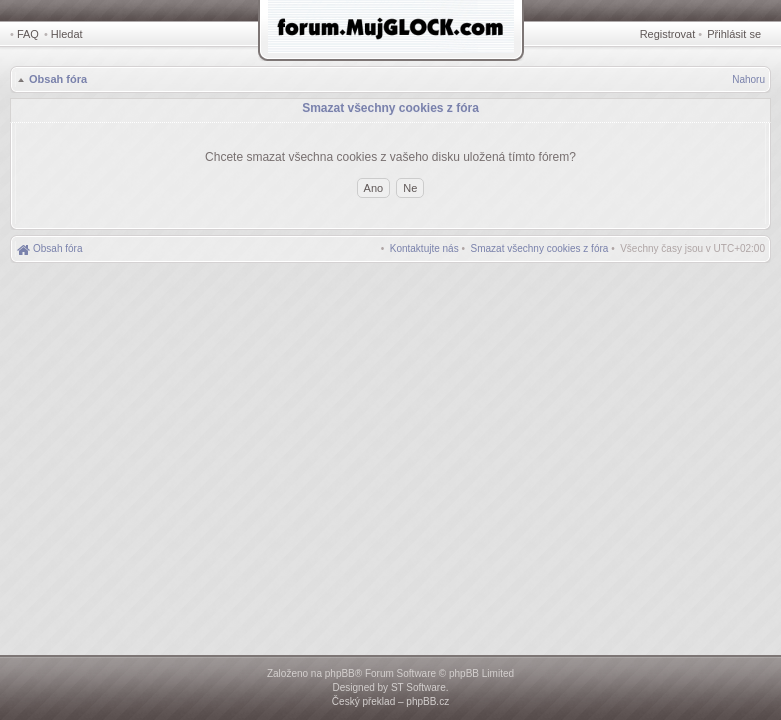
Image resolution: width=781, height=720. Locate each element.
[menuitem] (540, 248)
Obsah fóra (58, 79)
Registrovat (668, 34)
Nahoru (748, 79)
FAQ (28, 34)
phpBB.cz (427, 701)
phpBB (340, 673)
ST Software (418, 687)
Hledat (67, 34)
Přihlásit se (734, 34)
